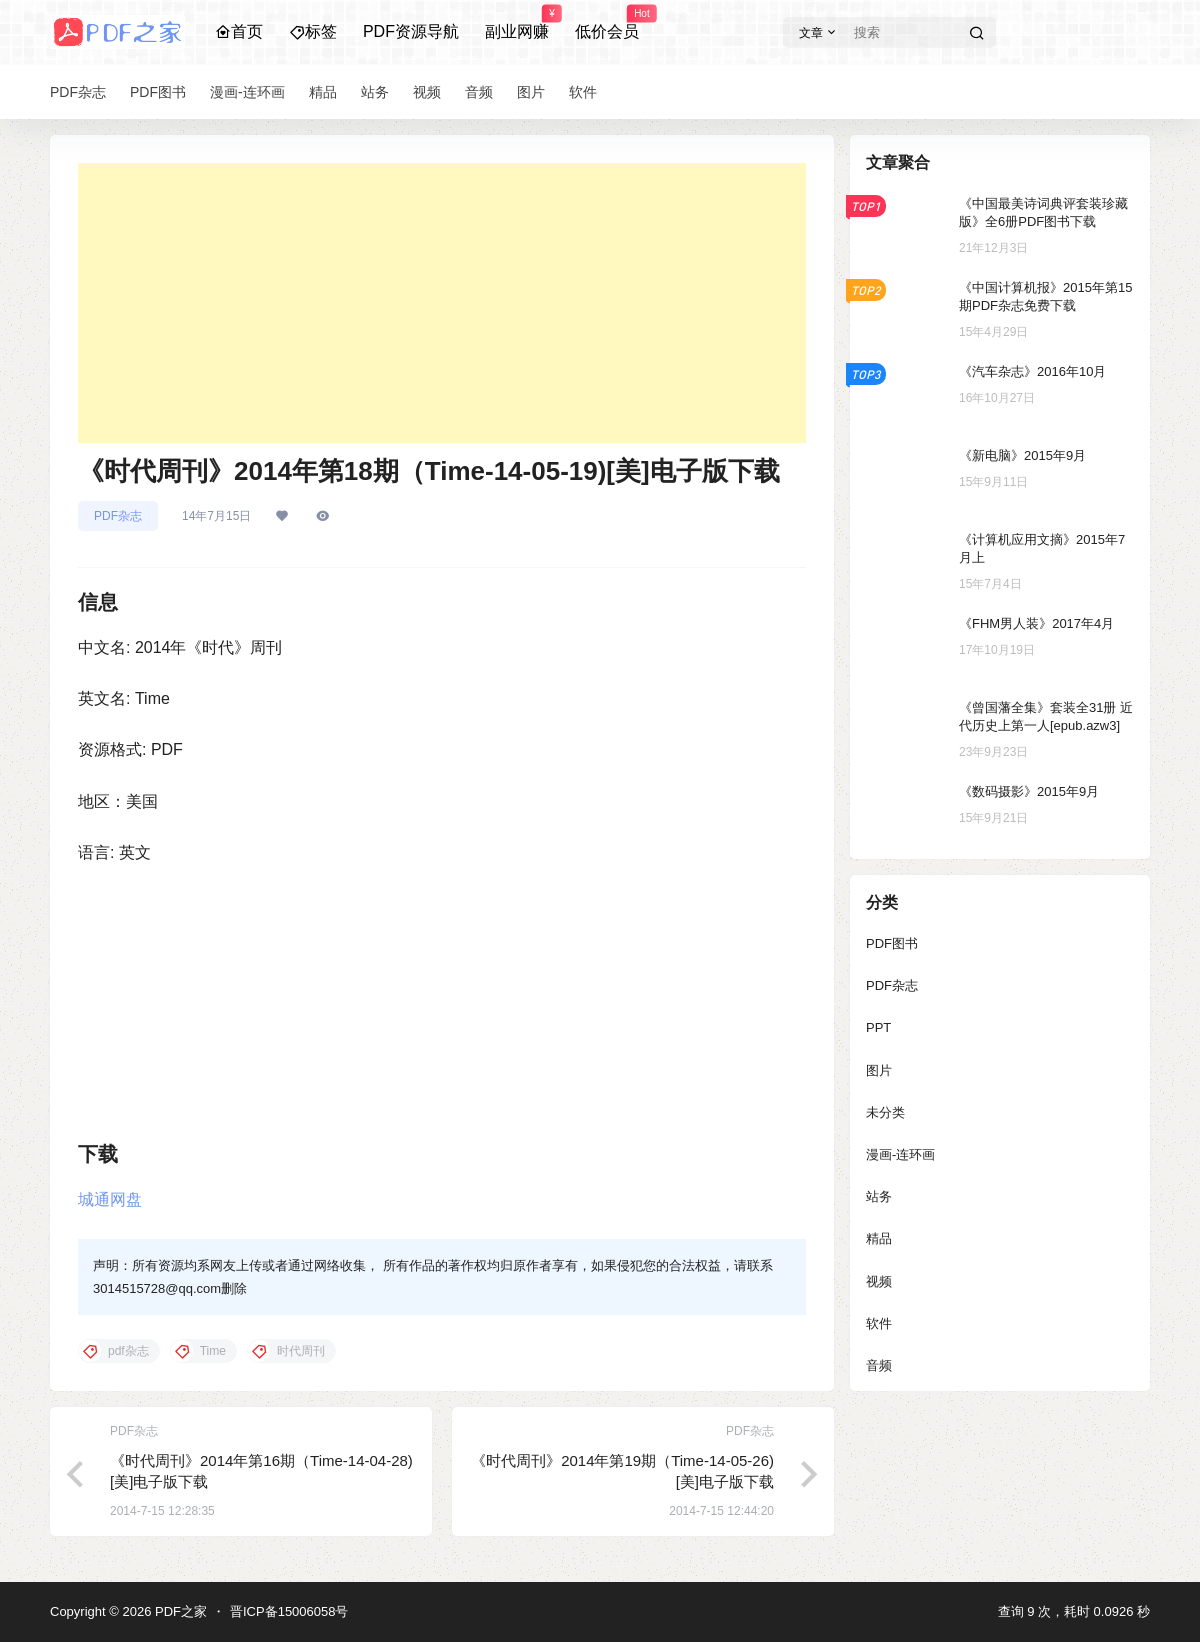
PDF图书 (892, 943)
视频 (879, 1281)
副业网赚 (517, 23)
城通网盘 (110, 1199)
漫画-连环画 (900, 1154)
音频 (879, 1365)
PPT (878, 1027)
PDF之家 (179, 1611)
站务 (879, 1196)
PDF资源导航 (411, 31)
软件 (879, 1323)
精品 (879, 1238)
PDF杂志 (118, 516)
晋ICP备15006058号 (289, 1611)
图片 (879, 1070)
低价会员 (607, 23)
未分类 (885, 1112)
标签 (313, 31)
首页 (239, 31)
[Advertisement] (442, 303)
